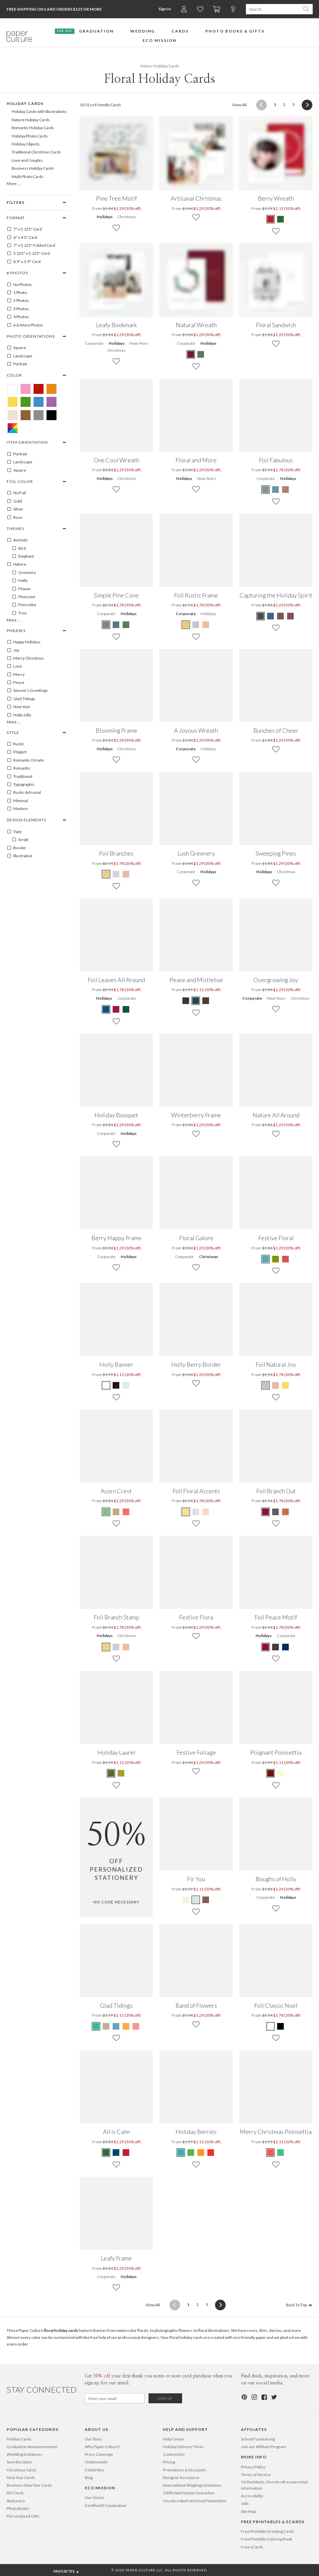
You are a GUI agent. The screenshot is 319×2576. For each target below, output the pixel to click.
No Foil (16, 493)
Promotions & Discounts (184, 2469)
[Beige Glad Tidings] (106, 2026)
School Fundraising (258, 2439)
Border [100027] (16, 848)
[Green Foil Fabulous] (265, 489)
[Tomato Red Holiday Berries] (211, 2152)
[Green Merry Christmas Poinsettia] (280, 2152)
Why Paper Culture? (102, 2446)
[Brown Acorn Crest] (116, 1512)
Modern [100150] (17, 808)
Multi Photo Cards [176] (28, 176)
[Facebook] (264, 2397)
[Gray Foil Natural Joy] (265, 1385)
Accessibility (252, 2495)
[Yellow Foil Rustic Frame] (186, 624)
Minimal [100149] (17, 800)
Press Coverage (99, 2454)
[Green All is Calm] (106, 2152)
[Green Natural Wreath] (201, 354)
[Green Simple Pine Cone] (126, 624)
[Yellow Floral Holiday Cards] (13, 402)
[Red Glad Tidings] (136, 2026)
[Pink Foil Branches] (126, 874)
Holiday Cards (19, 2439)
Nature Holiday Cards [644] (31, 119)
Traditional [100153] (19, 776)
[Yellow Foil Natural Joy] (285, 1385)
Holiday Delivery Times (183, 2446)
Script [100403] (20, 839)
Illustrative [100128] (19, 856)
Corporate (94, 343)
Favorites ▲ (66, 2571)
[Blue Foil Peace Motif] (285, 1647)
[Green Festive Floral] (275, 1259)
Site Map (248, 2511)
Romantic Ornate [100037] (25, 760)
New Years (139, 343)
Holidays (105, 216)
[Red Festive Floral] (285, 1259)
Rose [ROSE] (14, 517)
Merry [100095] (16, 674)
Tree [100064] (19, 613)
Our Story (93, 2439)
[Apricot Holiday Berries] (201, 2152)
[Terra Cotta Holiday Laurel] (111, 1773)
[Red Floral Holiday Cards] (39, 389)
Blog (89, 2477)
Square (16, 347)
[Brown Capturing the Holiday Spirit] (280, 616)
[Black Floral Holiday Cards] (51, 415)
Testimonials (96, 2461)
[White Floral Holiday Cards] (13, 389)
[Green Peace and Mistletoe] (186, 1000)
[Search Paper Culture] (272, 9)
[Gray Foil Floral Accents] (196, 1512)
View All (239, 104)
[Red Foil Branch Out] (265, 1512)
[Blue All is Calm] (116, 2152)
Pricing (169, 2461)
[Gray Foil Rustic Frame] (196, 624)
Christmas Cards (22, 2469)
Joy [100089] (13, 650)
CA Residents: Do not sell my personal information (274, 2485)
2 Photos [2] (18, 300)
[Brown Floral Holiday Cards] (26, 415)
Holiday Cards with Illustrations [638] (39, 111)
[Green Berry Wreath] (280, 219)
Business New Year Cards (29, 2485)
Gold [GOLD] (14, 501)
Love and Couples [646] (27, 160)
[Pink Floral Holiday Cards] (26, 389)
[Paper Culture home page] (19, 36)
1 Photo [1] (17, 292)
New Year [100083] (18, 706)
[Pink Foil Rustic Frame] (206, 624)
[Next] (305, 105)
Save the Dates (20, 2461)
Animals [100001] (17, 540)
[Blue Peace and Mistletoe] (196, 1000)
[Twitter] (274, 2397)
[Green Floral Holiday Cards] (26, 402)
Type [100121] (14, 831)
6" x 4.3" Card (22, 237)
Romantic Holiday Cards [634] (33, 127)
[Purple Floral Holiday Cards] (51, 402)
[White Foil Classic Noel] (270, 2026)
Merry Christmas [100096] (25, 658)
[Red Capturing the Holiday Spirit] (290, 616)
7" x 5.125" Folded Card (31, 245)
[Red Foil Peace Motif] (265, 1647)
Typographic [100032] (21, 784)
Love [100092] (14, 666)
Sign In (165, 8)
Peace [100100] (15, 682)
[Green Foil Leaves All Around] (126, 1009)
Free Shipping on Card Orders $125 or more (54, 9)
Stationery (16, 2500)
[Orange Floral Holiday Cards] (51, 389)
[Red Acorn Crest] (126, 1512)
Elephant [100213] (23, 556)
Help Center (173, 2439)
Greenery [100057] (24, 572)
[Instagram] (254, 2397)
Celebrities (94, 2469)
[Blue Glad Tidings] (116, 2026)
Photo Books (18, 2508)
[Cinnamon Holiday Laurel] (121, 1773)
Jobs (245, 2503)
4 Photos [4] (18, 317)
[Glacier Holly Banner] (126, 1385)
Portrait (17, 364)
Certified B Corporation (105, 2505)
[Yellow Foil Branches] (106, 874)
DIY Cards (15, 2492)
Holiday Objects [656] (26, 143)
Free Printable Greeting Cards (267, 2531)
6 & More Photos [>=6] (25, 325)
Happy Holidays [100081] (24, 642)
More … (14, 183)
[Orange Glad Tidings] (126, 2026)
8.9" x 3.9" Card (24, 261)
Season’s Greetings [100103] (27, 690)
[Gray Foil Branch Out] (275, 1512)
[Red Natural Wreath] (191, 354)
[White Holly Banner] (106, 1385)
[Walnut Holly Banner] (116, 1385)
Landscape (19, 356)
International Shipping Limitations (192, 2485)
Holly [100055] (20, 580)
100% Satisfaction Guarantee (188, 2492)
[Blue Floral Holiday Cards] (39, 402)
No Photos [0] (19, 284)
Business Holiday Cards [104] (33, 168)
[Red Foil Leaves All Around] (116, 1009)
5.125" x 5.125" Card (28, 253)
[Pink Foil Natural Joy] (275, 1385)
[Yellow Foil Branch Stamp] (106, 1647)
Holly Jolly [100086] (19, 715)
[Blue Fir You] (196, 1899)
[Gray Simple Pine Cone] (106, 624)
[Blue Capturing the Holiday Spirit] (270, 616)
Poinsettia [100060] (24, 604)
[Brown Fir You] (206, 1899)
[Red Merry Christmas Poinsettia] (270, 2152)
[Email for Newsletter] (115, 2398)
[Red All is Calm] (126, 2152)
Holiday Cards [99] (25, 103)
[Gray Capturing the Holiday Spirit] (261, 616)
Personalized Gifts (23, 2516)
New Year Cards (21, 2477)
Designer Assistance (181, 2477)
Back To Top (299, 2304)
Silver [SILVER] (15, 509)
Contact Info (173, 2454)
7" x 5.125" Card (24, 229)
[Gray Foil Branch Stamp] (116, 1647)
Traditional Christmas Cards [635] (36, 151)
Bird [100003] (19, 548)
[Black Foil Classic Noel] (280, 2026)
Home (146, 65)
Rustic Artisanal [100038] (24, 792)
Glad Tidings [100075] (21, 698)
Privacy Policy (253, 2466)
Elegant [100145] (17, 752)
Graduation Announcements (32, 2446)
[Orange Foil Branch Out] (285, 1512)
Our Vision (94, 2497)
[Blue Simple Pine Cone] (116, 624)
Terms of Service (256, 2474)
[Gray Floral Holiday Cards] (39, 415)
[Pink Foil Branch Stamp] (126, 1647)
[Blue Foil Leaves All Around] (106, 1009)
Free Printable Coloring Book (266, 2538)
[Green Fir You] (186, 1899)
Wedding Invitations (24, 2454)
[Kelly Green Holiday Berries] (191, 2152)
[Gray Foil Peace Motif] (275, 1647)
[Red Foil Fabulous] (285, 489)
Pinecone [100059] (23, 597)
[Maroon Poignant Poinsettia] (270, 1773)
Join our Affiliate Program (263, 2446)
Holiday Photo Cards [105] (30, 136)
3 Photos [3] (18, 309)
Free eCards (252, 2546)
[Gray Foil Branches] (116, 874)
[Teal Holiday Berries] (181, 2152)
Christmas (126, 216)
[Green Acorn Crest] (106, 1512)
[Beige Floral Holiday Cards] (13, 415)
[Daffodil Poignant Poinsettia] (280, 1773)
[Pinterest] (244, 2397)
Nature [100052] (16, 564)
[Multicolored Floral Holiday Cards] (13, 428)
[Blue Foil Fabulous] (275, 489)
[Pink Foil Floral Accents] (206, 1512)
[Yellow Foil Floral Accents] (186, 1512)
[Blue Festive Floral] (265, 1259)
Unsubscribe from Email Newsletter (195, 2500)
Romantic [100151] (18, 768)
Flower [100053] (21, 589)
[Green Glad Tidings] (96, 2026)
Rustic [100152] (15, 744)
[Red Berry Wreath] (270, 219)
